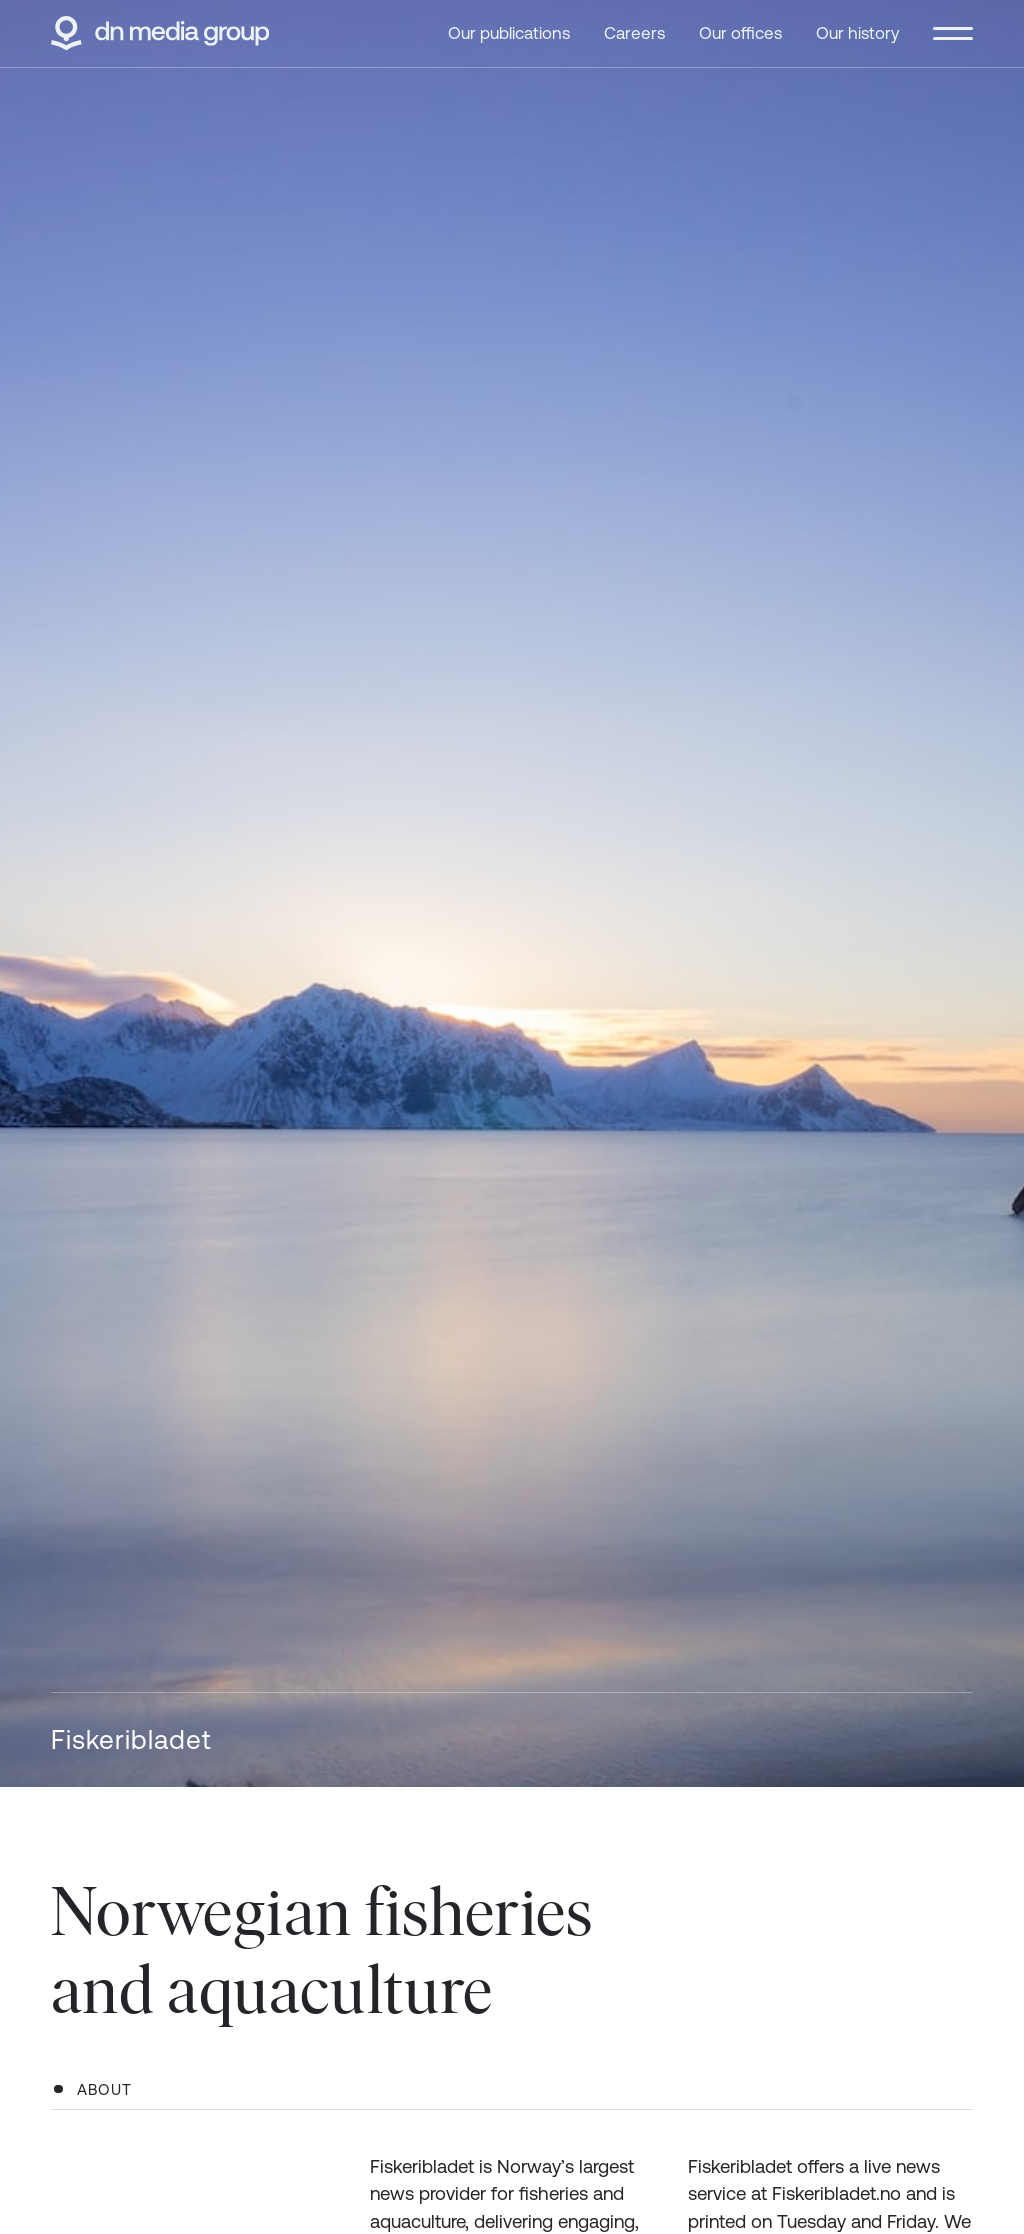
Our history (857, 33)
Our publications (509, 33)
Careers (634, 33)
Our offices (740, 33)
